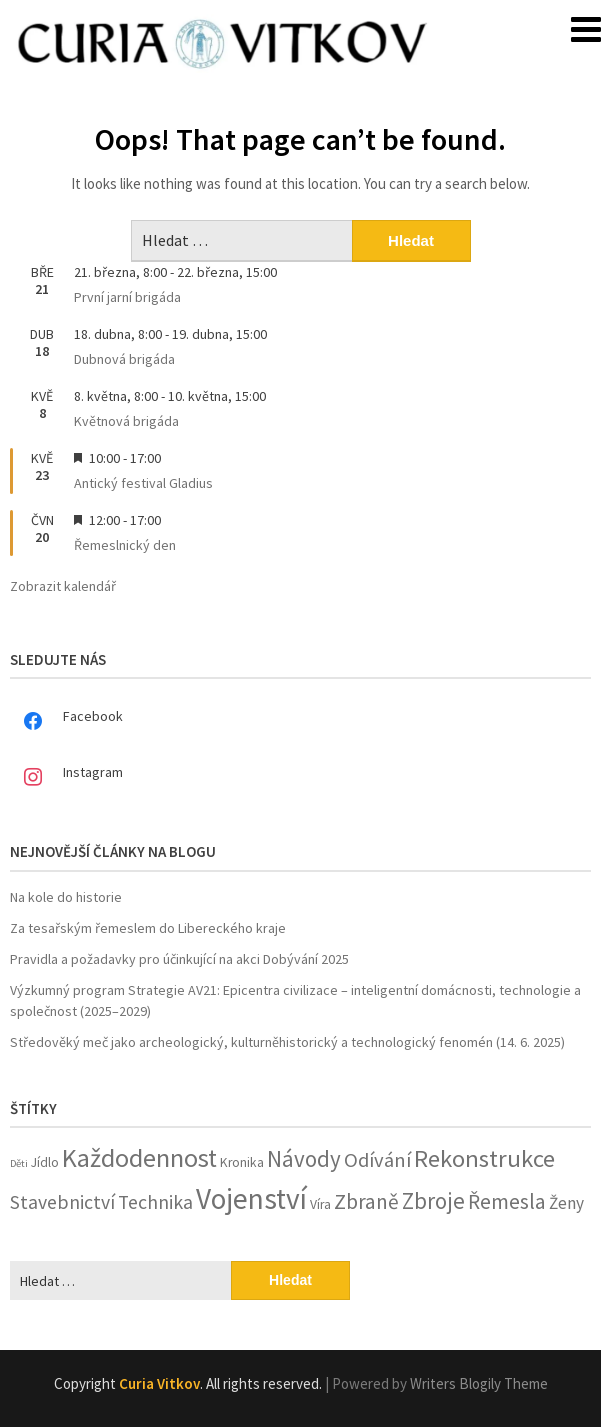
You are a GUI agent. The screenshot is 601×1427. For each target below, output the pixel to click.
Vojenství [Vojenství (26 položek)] (251, 1198)
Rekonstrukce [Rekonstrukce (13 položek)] (484, 1158)
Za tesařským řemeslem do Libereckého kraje (148, 928)
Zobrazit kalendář (63, 586)
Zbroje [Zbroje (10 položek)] (433, 1200)
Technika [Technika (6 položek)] (155, 1202)
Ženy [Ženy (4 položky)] (566, 1203)
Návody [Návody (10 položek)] (304, 1158)
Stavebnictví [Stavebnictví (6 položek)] (62, 1202)
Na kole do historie (66, 897)
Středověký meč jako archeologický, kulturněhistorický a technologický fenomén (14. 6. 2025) (287, 1042)
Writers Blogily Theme (479, 1383)
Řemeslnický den (125, 545)
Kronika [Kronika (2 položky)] (242, 1162)
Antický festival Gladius (143, 483)
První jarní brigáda (127, 297)
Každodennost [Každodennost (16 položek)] (139, 1157)
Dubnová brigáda (124, 359)
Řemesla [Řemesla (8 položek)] (507, 1201)
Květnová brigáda (126, 421)
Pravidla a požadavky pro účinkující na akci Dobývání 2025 (179, 959)
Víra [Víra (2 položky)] (320, 1204)
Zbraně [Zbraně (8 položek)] (366, 1201)
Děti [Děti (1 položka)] (19, 1163)
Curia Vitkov (159, 1383)
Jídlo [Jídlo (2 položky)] (45, 1162)
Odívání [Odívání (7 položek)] (377, 1160)
